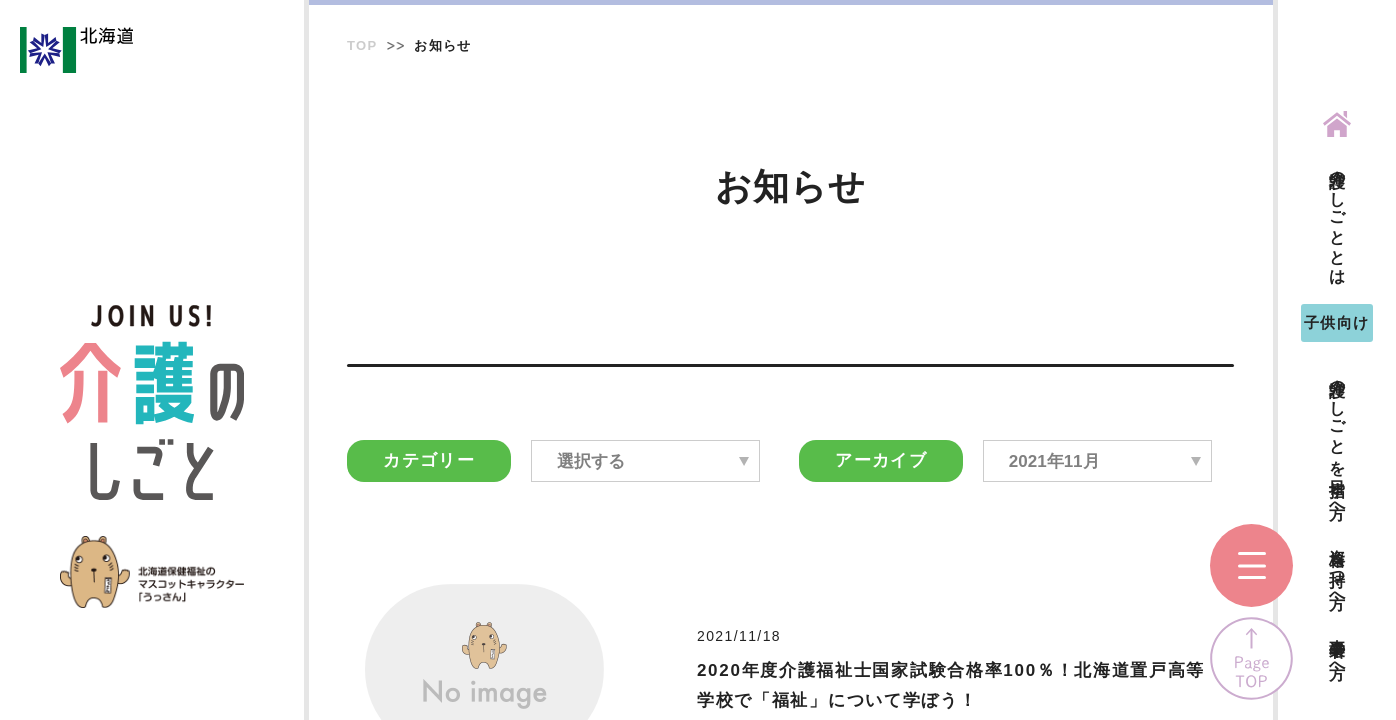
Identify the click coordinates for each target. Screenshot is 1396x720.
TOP (362, 45)
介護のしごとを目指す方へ (1337, 439)
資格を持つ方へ (1337, 569)
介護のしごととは (1337, 218)
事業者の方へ (1337, 650)
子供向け (1337, 322)
